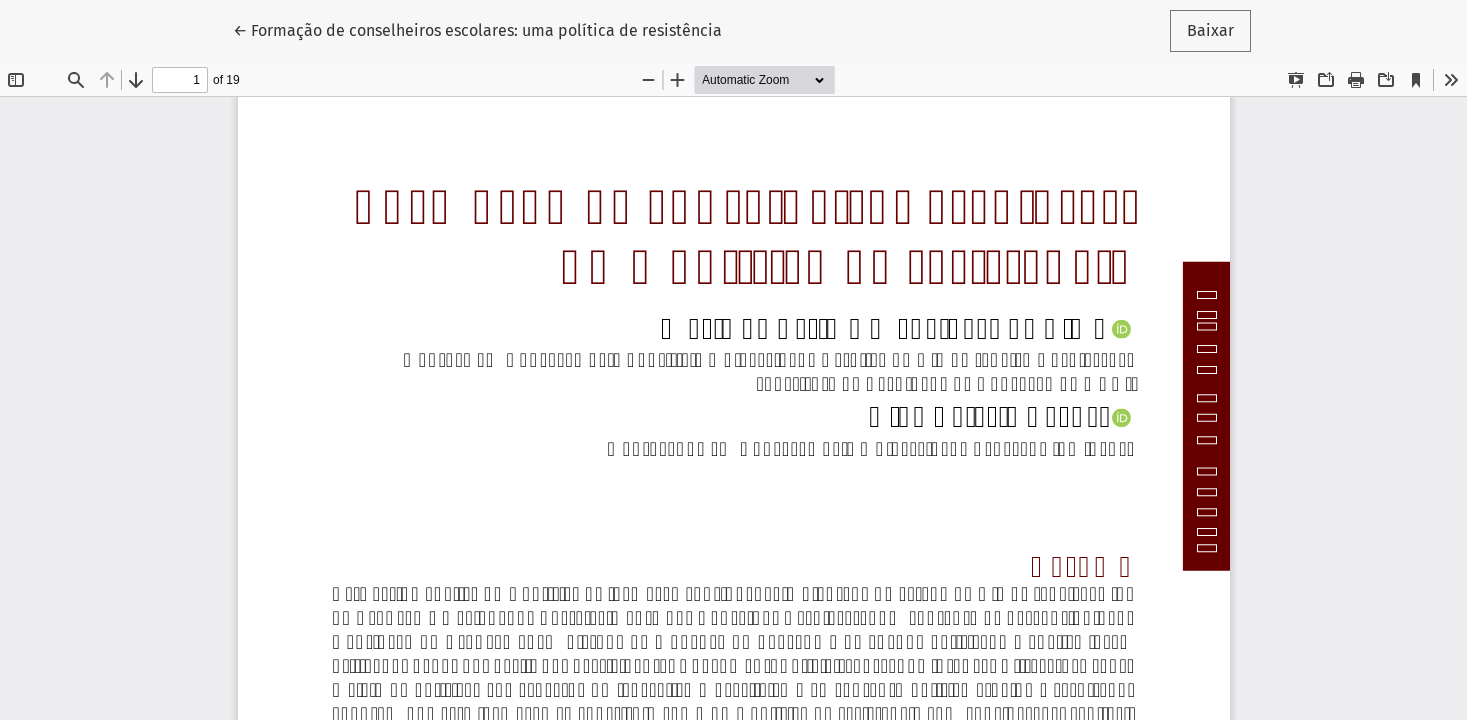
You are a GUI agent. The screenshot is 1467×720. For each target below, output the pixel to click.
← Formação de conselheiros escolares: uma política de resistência (477, 29)
